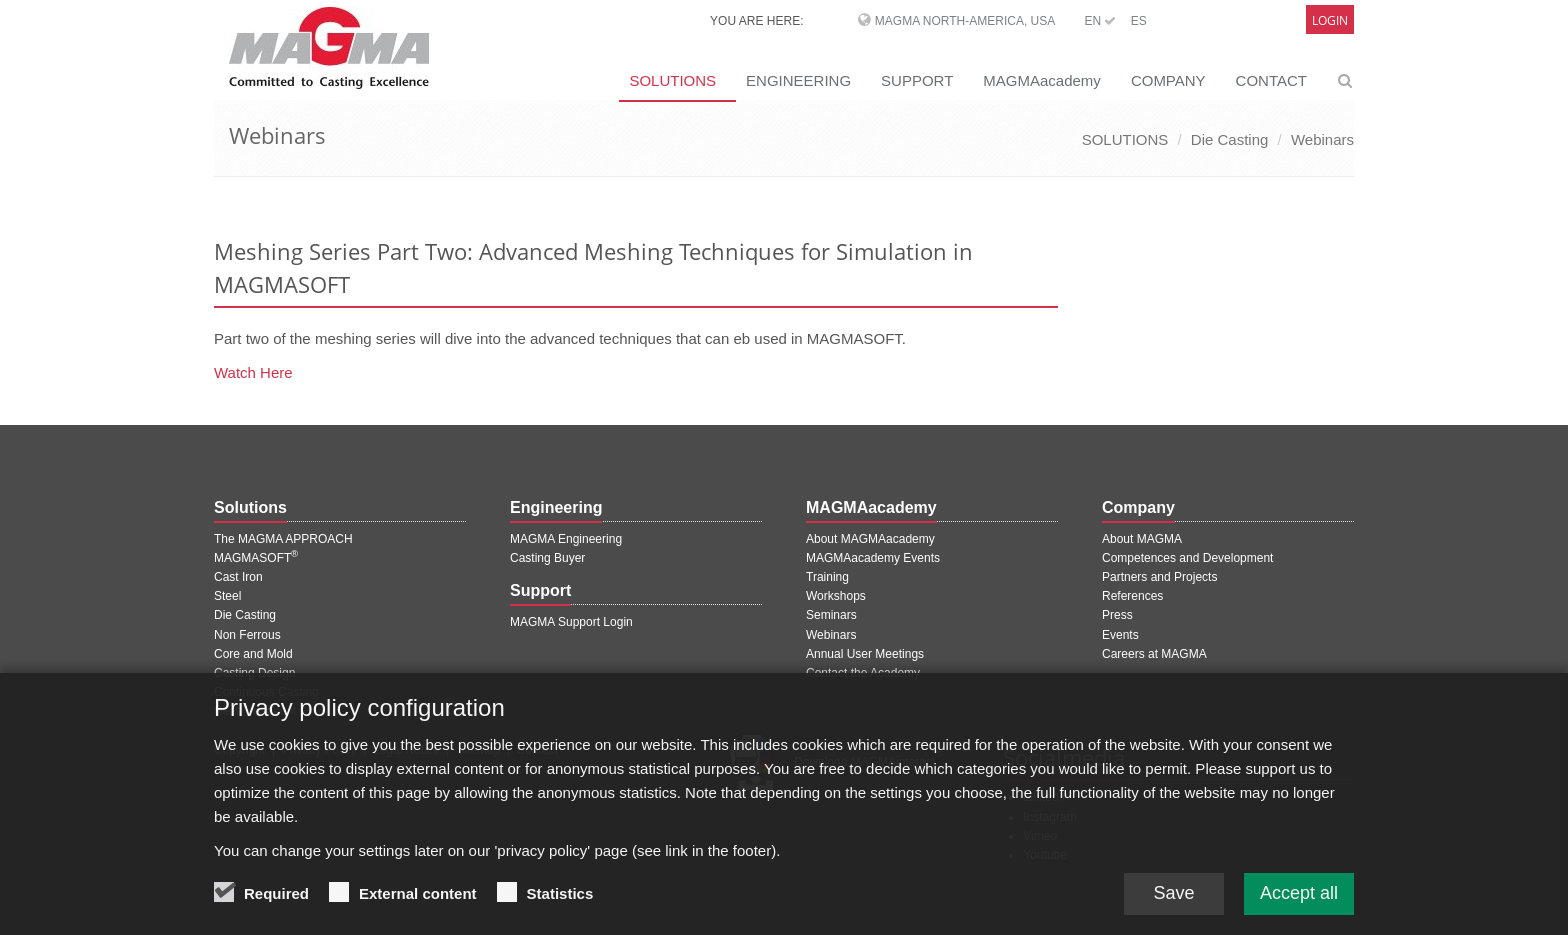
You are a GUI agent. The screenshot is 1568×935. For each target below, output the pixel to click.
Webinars (1322, 139)
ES (1139, 21)
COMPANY (1168, 80)
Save (1173, 901)
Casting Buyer (547, 558)
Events (1120, 635)
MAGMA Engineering (566, 539)
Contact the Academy (863, 673)
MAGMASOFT (256, 558)
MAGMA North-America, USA (965, 21)
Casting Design (254, 673)
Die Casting (1230, 139)
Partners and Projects (1159, 577)
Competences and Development (1187, 558)
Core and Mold (253, 654)
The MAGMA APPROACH (283, 539)
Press (1117, 615)
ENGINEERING (798, 80)
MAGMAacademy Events (873, 558)
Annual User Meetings (865, 654)
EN (1100, 21)
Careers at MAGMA (1154, 654)
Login (1330, 20)
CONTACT (1271, 80)
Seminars (831, 615)
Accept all (1299, 901)
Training (827, 577)
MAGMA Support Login (571, 622)
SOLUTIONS (672, 80)
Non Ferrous (247, 635)
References (1132, 596)
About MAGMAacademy (870, 539)
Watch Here (253, 372)
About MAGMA (1142, 539)
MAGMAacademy (1042, 80)
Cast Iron (238, 577)
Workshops (836, 596)
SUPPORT (917, 80)
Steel (227, 596)
